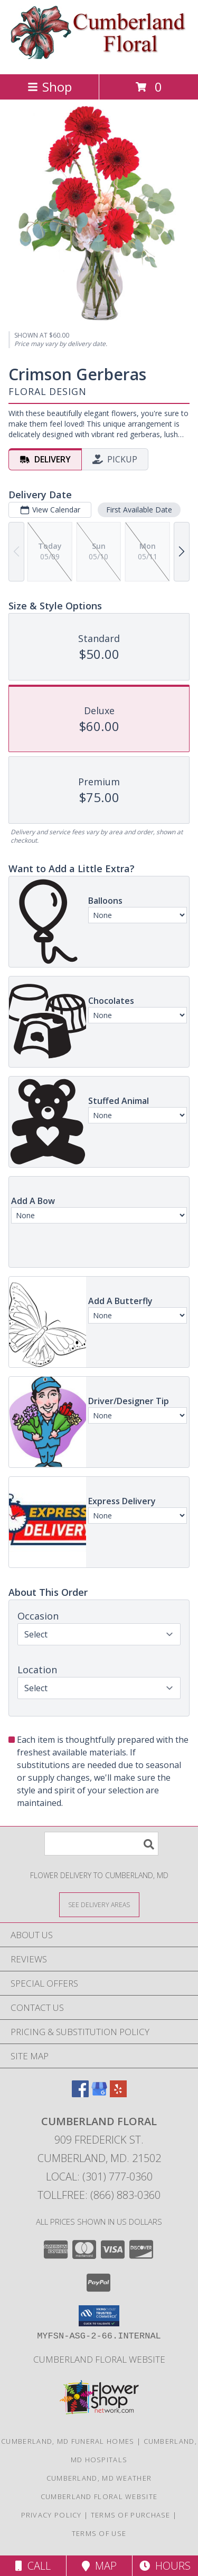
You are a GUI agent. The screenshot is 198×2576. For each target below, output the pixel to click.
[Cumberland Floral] (99, 59)
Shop (49, 86)
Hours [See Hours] (165, 2566)
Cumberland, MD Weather (99, 2478)
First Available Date (139, 510)
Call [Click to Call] (33, 2566)
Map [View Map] (99, 2566)
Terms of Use (99, 2533)
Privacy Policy (51, 2515)
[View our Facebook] (80, 2094)
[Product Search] (101, 1843)
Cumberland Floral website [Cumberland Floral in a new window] (99, 2359)
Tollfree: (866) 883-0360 (99, 2195)
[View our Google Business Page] (99, 2094)
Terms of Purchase (131, 2515)
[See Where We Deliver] (99, 1904)
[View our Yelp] (118, 2094)
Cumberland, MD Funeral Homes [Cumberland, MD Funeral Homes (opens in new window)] (67, 2441)
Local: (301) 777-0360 (99, 2176)
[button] (99, 2315)
